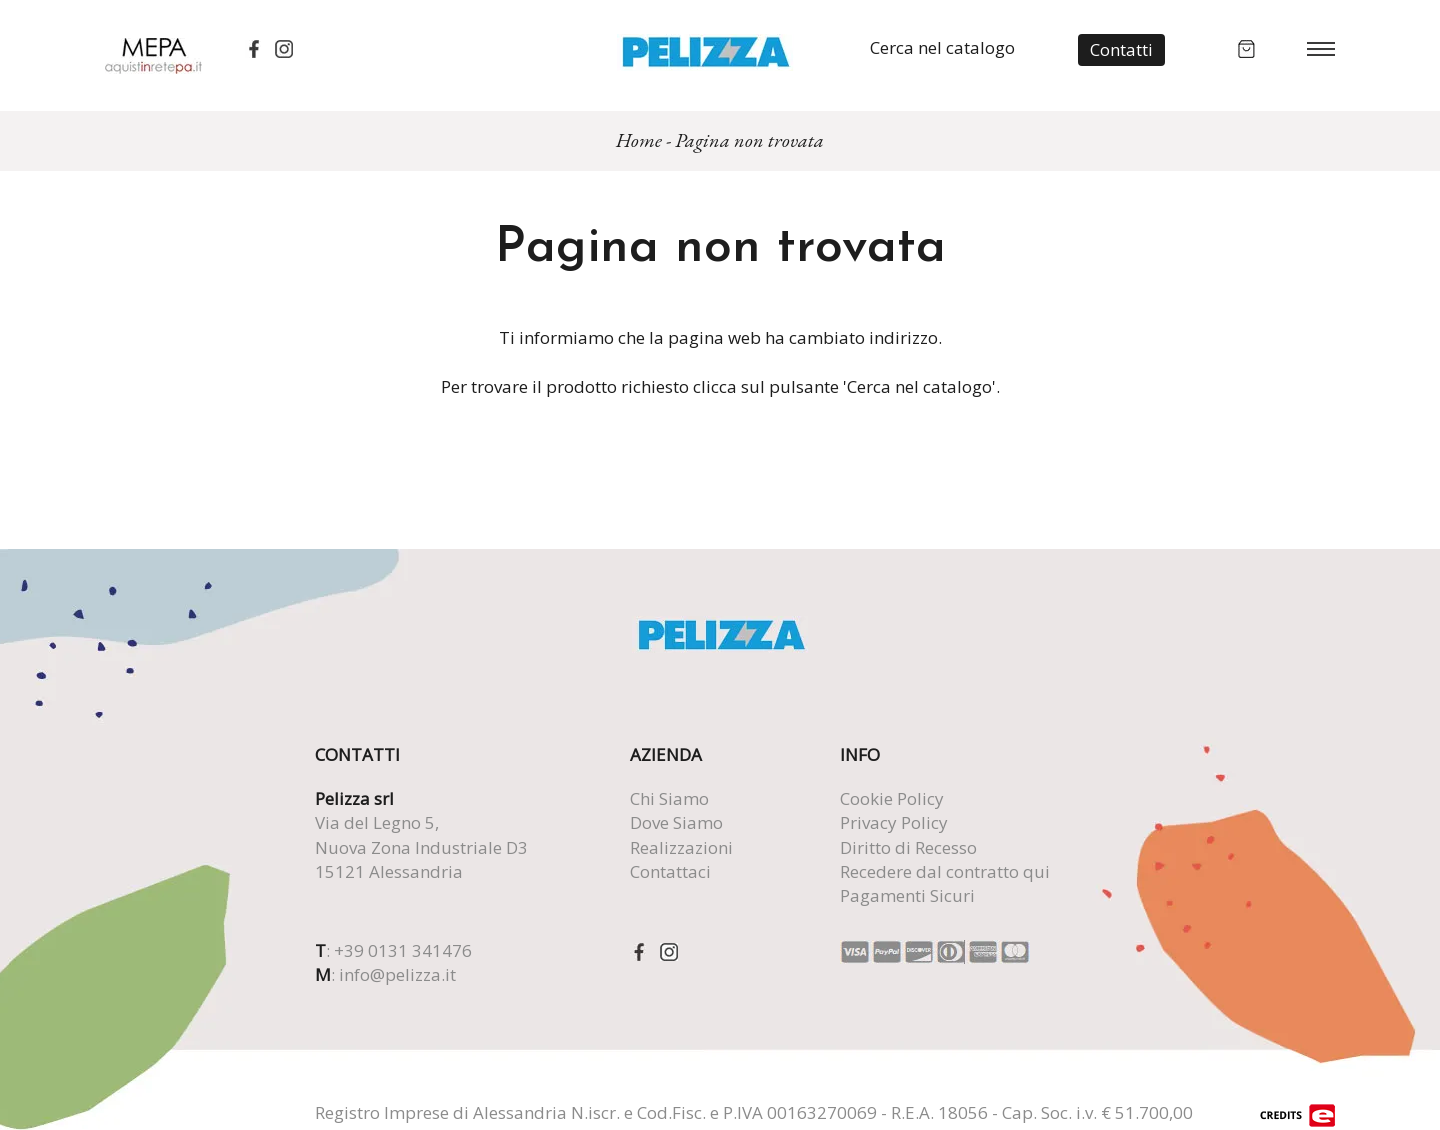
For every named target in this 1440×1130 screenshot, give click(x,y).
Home (639, 140)
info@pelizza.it (397, 974)
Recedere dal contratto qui (945, 871)
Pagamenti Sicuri (907, 895)
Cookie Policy (892, 798)
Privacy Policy (894, 822)
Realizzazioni (681, 847)
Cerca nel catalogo (942, 47)
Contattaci (670, 871)
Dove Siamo (676, 822)
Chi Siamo (669, 798)
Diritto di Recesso (908, 847)
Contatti (1121, 49)
